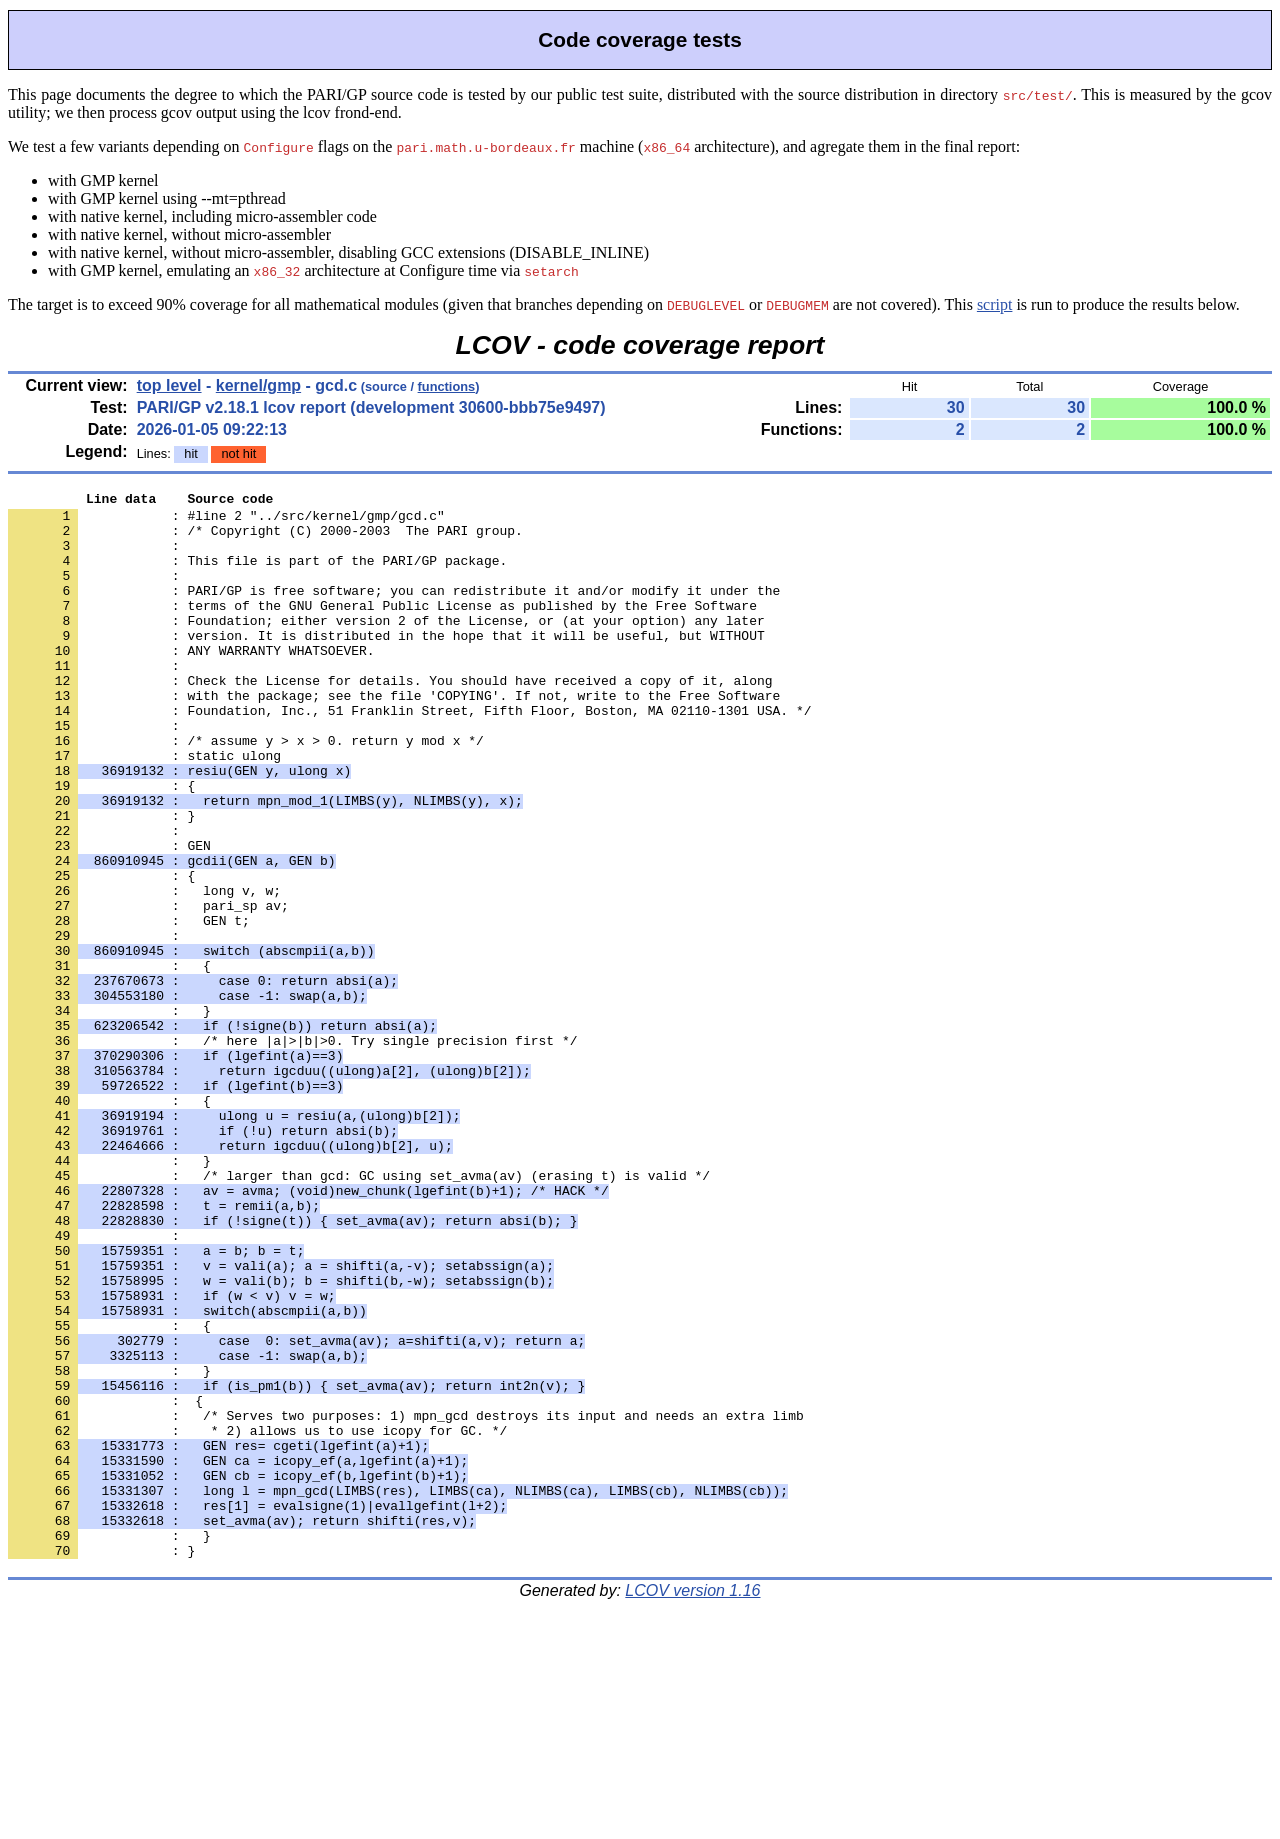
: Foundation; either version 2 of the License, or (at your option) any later (386, 647)
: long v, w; (144, 971)
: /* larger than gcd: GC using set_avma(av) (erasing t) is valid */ (359, 1313)
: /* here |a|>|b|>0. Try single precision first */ (292, 1151)
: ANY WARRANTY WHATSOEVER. (191, 683)
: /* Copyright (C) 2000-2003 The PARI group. (265, 539)
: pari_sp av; (148, 989)
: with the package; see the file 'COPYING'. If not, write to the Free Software (394, 737)
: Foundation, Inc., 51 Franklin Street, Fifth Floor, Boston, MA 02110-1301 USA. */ (409, 755)
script (995, 304)
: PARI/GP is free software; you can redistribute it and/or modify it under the (394, 611)
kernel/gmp (258, 385)
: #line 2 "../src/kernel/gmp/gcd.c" (226, 521)
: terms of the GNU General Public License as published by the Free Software (382, 629)
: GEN (109, 917)
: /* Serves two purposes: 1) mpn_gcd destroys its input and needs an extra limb (406, 1601)
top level (169, 385)
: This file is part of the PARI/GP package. (257, 575)
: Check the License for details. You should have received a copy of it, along (390, 719)
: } (101, 881)
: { (101, 845)
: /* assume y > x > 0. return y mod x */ (246, 791)
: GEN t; (129, 1007)
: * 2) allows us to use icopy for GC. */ (257, 1619)
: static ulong (144, 809)
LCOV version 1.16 (692, 1803)
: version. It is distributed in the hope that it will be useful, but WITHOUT (386, 665)
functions (447, 386)
